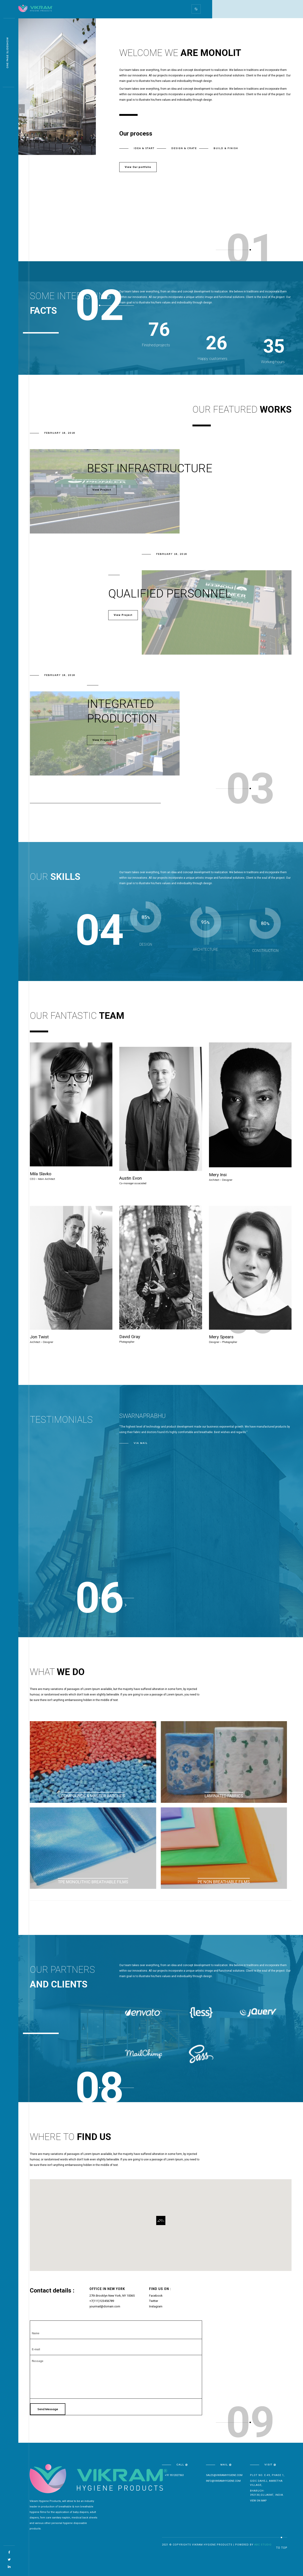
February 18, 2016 (59, 432)
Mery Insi (218, 1174)
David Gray (129, 1336)
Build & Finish (226, 148)
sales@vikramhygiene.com (224, 2475)
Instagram (155, 2306)
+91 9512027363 (172, 2475)
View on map (258, 2500)
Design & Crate (184, 148)
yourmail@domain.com (104, 2306)
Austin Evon (130, 1178)
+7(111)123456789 (101, 2301)
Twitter (153, 2301)
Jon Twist (39, 1337)
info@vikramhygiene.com (223, 2480)
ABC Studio (263, 2544)
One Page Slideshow (7, 52)
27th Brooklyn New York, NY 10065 (112, 2295)
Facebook (156, 2295)
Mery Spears (221, 1337)
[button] (46, 191)
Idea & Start (144, 148)
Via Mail (141, 1443)
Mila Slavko (40, 1173)
